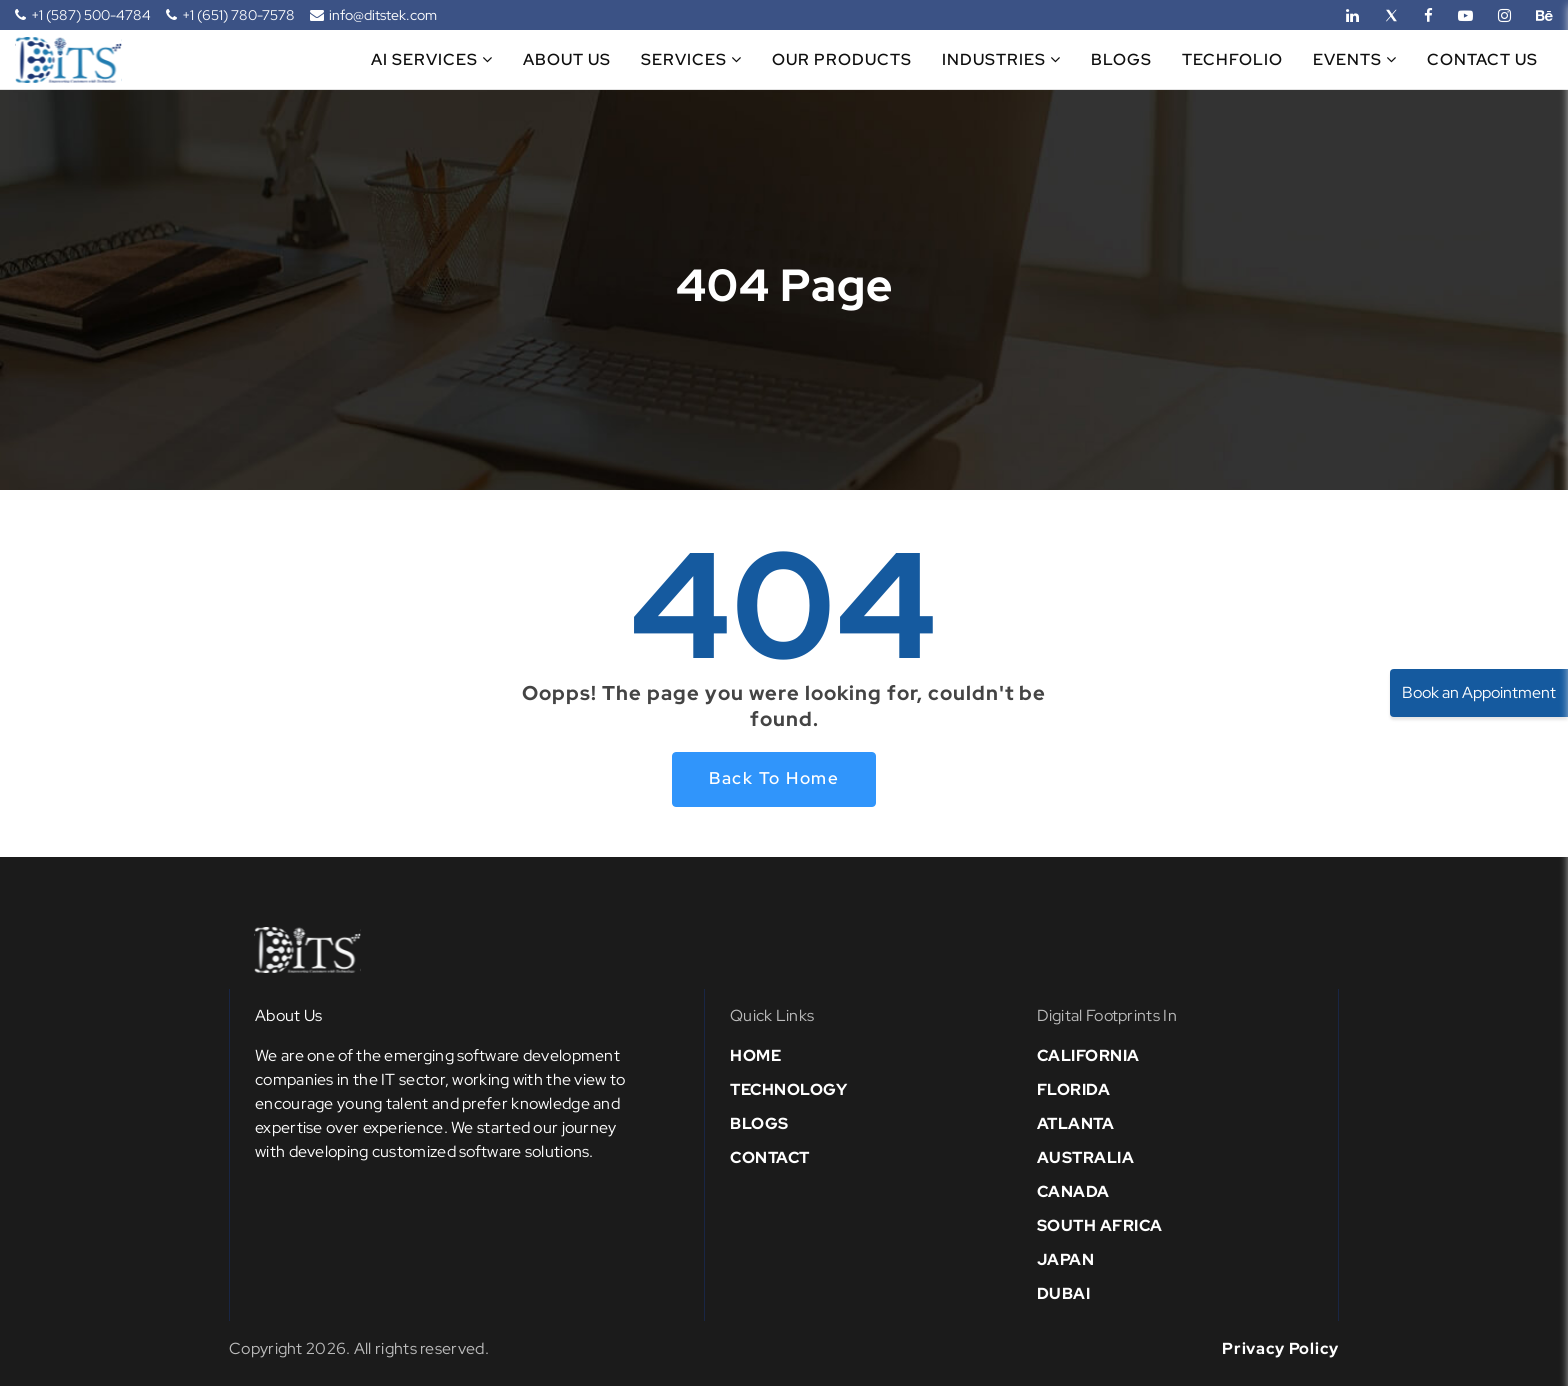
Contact (770, 1157)
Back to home (774, 778)
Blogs (1121, 59)
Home (755, 1055)
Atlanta (1076, 1123)
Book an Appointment (1479, 692)
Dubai (1064, 1293)
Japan (1066, 1259)
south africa (1100, 1225)
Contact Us (1482, 59)
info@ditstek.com (373, 15)
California (1088, 1055)
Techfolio (1232, 59)
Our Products (842, 59)
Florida (1074, 1089)
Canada (1073, 1191)
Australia (1086, 1157)
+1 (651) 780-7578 (230, 15)
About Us (567, 59)
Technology (788, 1089)
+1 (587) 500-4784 (83, 15)
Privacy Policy (1280, 1348)
